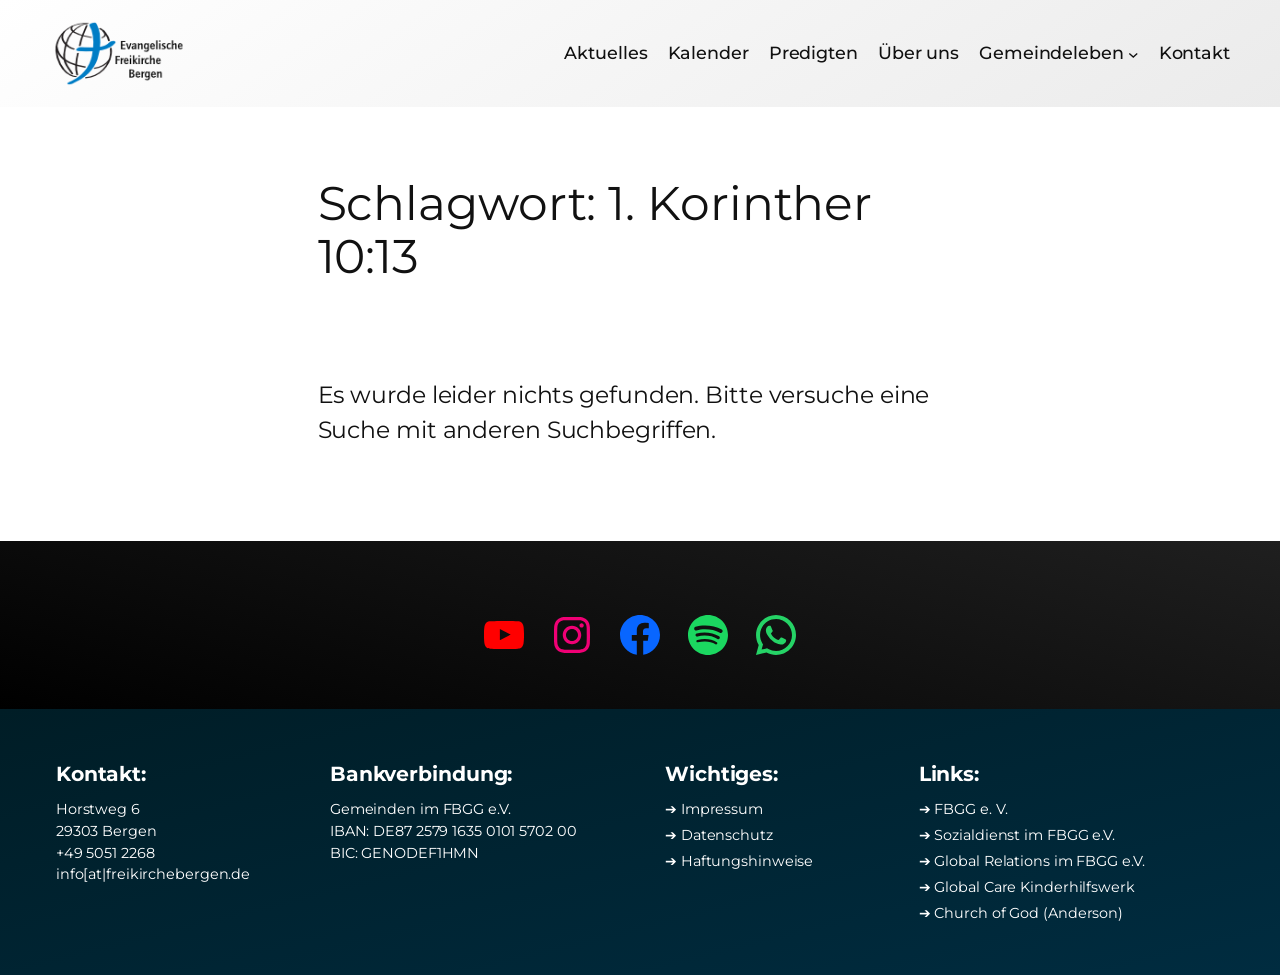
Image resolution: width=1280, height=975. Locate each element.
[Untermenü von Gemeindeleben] (1133, 53)
